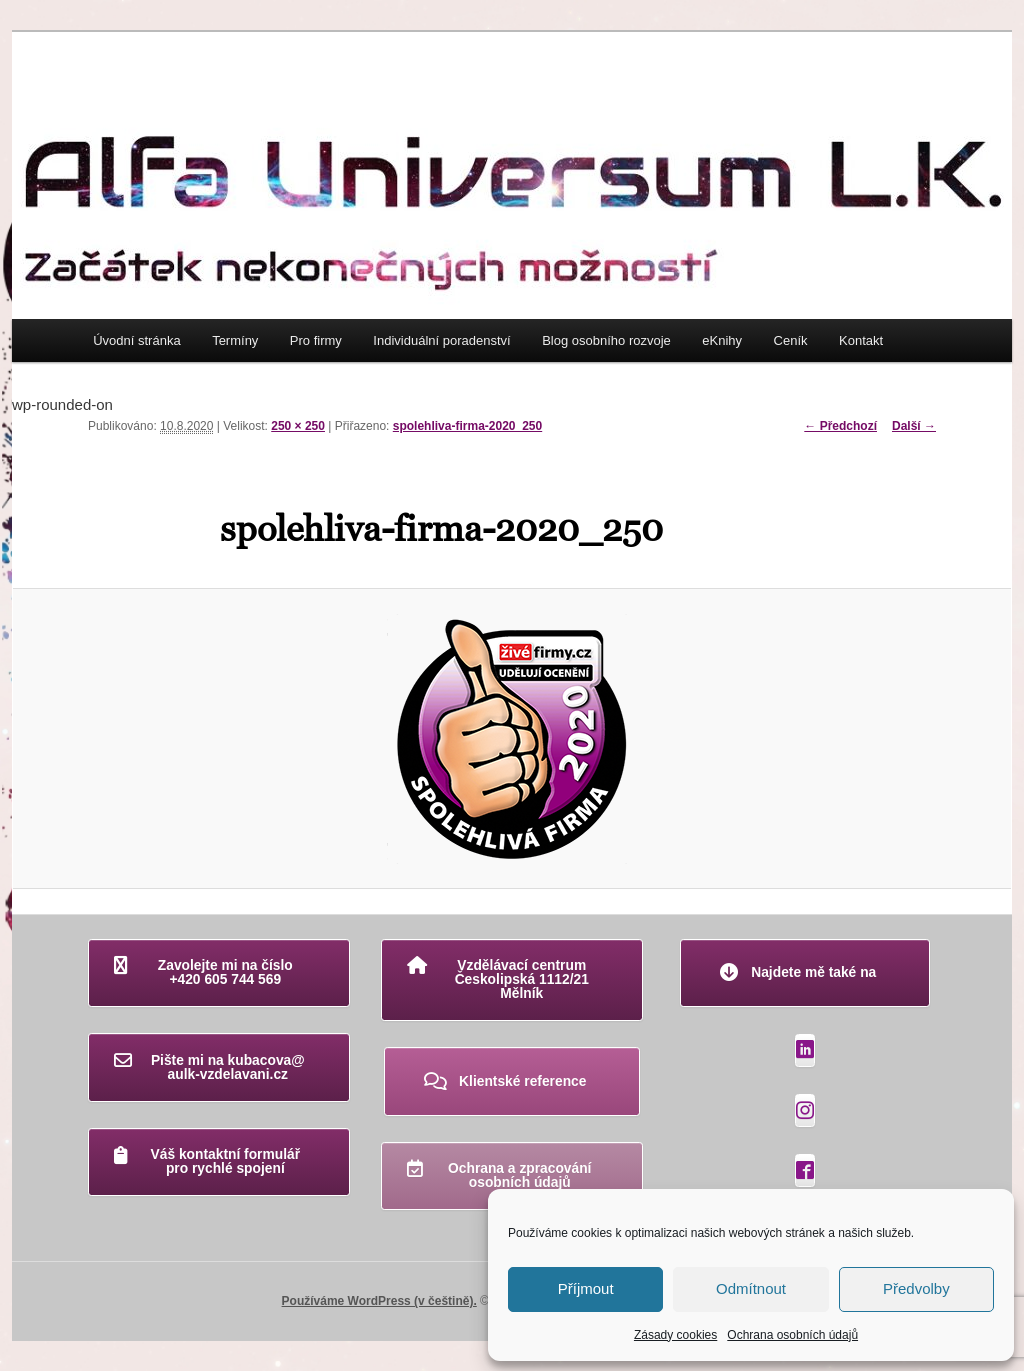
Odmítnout (751, 1288)
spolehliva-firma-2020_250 (467, 426)
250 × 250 (298, 426)
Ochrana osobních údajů (792, 1335)
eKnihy (722, 340)
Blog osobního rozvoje (606, 340)
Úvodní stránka (136, 340)
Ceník (791, 340)
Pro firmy (316, 340)
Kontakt (861, 340)
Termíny (235, 340)
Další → (914, 426)
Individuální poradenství (441, 340)
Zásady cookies (675, 1335)
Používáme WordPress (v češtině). (379, 1301)
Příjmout (586, 1288)
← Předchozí (840, 426)
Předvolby (916, 1288)
